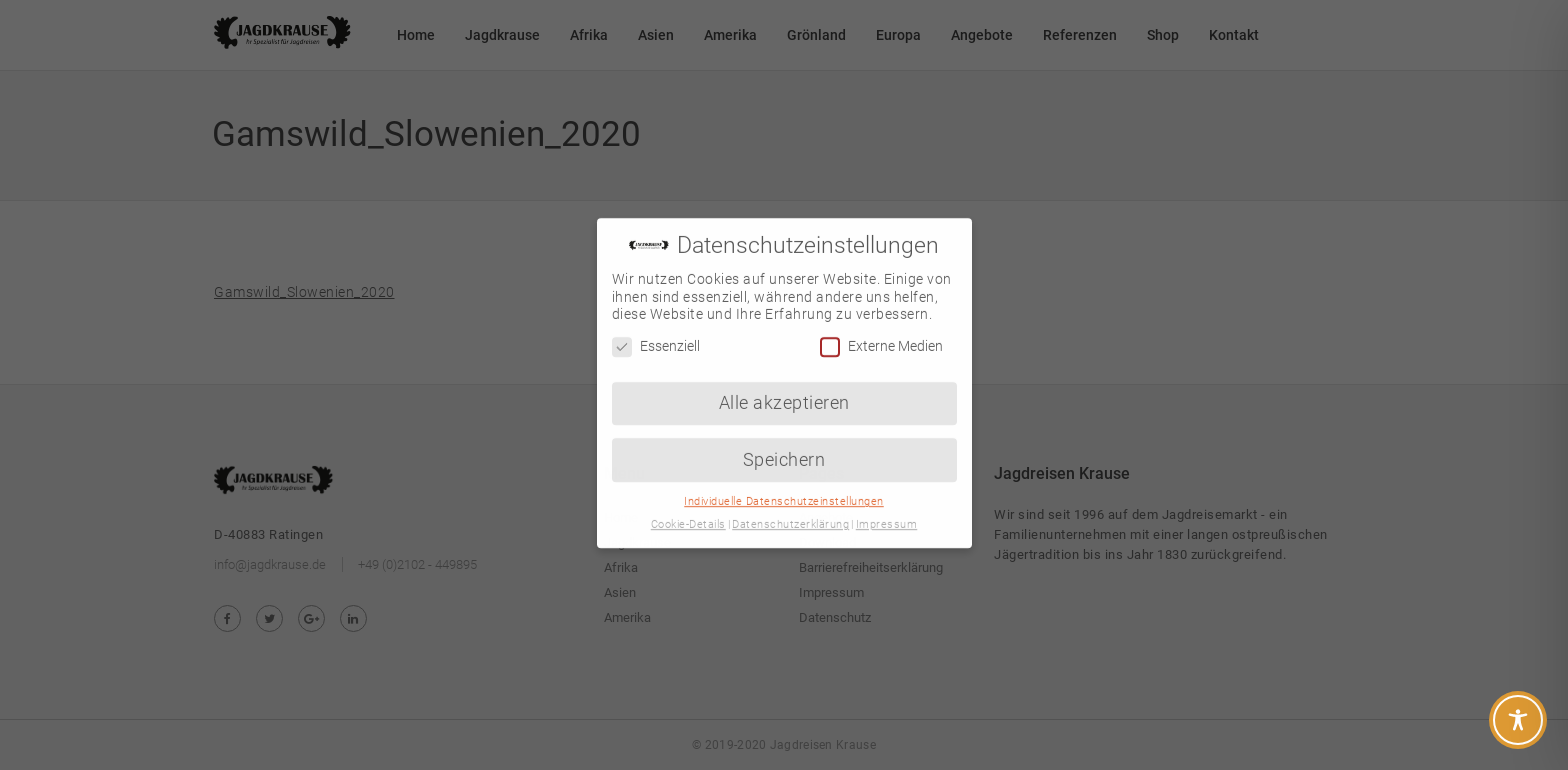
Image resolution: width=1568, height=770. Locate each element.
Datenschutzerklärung (790, 509)
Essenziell (656, 331)
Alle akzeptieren (784, 387)
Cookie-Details (688, 509)
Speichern (784, 444)
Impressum (887, 509)
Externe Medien (881, 331)
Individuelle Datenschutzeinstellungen (784, 486)
